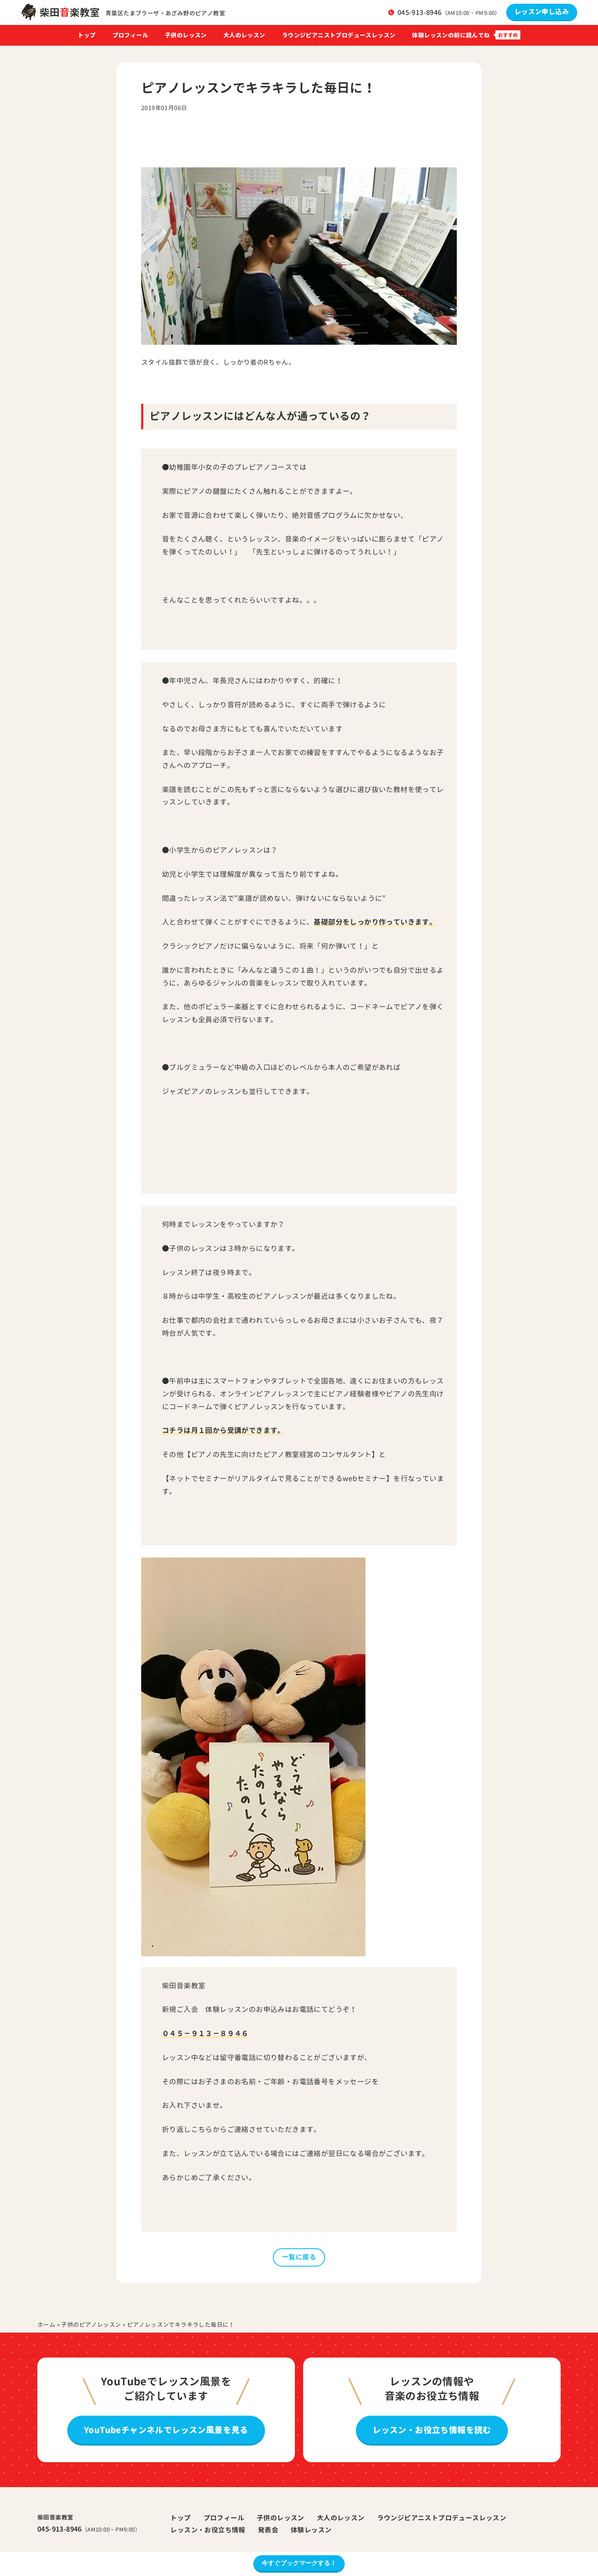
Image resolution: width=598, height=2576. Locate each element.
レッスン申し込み (542, 11)
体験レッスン (311, 2529)
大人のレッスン (244, 35)
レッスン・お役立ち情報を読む (432, 2430)
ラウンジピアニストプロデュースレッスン (339, 35)
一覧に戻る (299, 2257)
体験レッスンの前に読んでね (451, 35)
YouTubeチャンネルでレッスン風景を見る (166, 2430)
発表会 (268, 2529)
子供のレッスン (186, 35)
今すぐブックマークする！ (299, 2562)
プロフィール (130, 35)
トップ (87, 35)
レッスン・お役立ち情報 (207, 2529)
